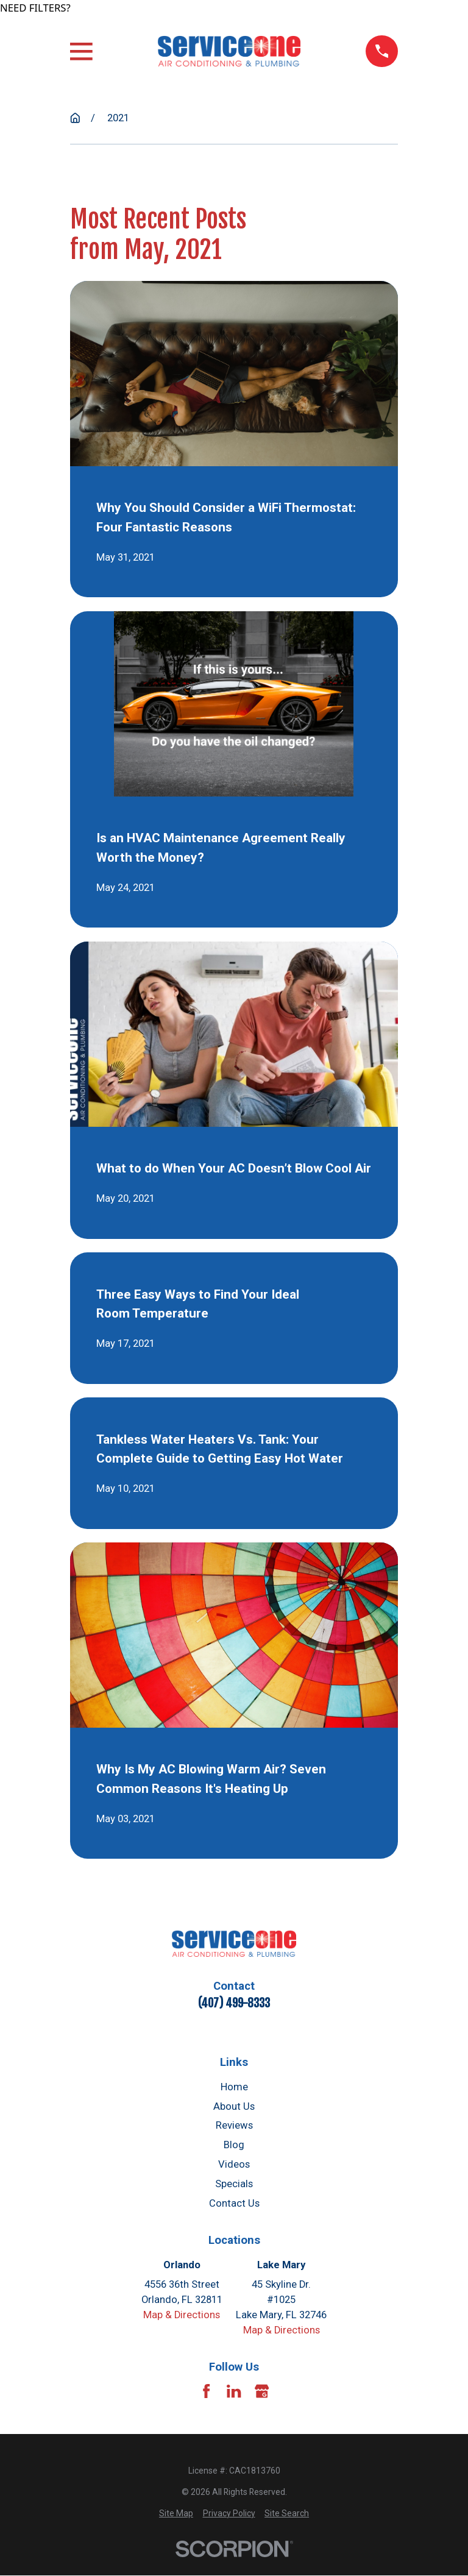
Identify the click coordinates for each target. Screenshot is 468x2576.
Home (234, 2087)
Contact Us (234, 2203)
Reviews (234, 2125)
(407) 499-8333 (234, 2003)
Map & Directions (181, 2315)
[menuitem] (176, 2513)
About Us (234, 2106)
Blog (234, 2145)
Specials (234, 2184)
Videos (234, 2164)
